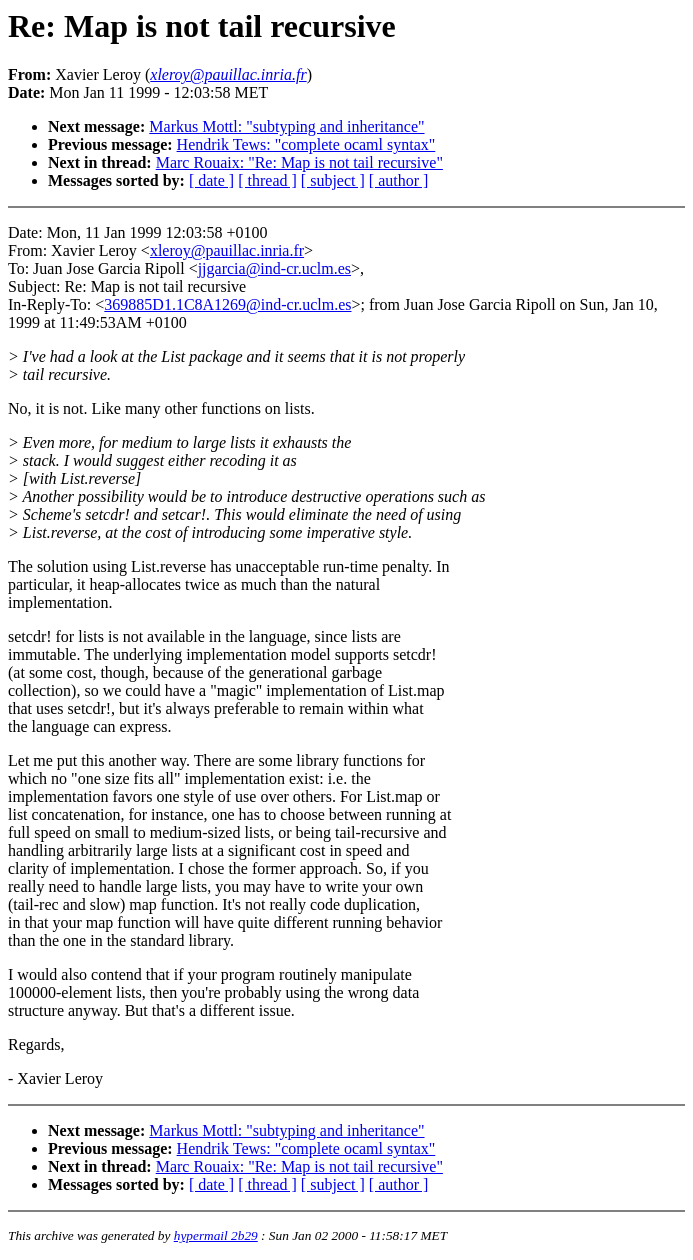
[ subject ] (333, 180)
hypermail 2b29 (216, 1235)
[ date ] (211, 180)
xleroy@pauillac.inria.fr (227, 250)
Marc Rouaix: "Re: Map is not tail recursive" (299, 162)
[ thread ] (267, 180)
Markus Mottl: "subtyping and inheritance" (286, 126)
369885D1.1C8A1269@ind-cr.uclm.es (227, 304)
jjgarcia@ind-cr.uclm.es (274, 268)
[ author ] (399, 180)
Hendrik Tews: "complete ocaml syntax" (306, 144)
